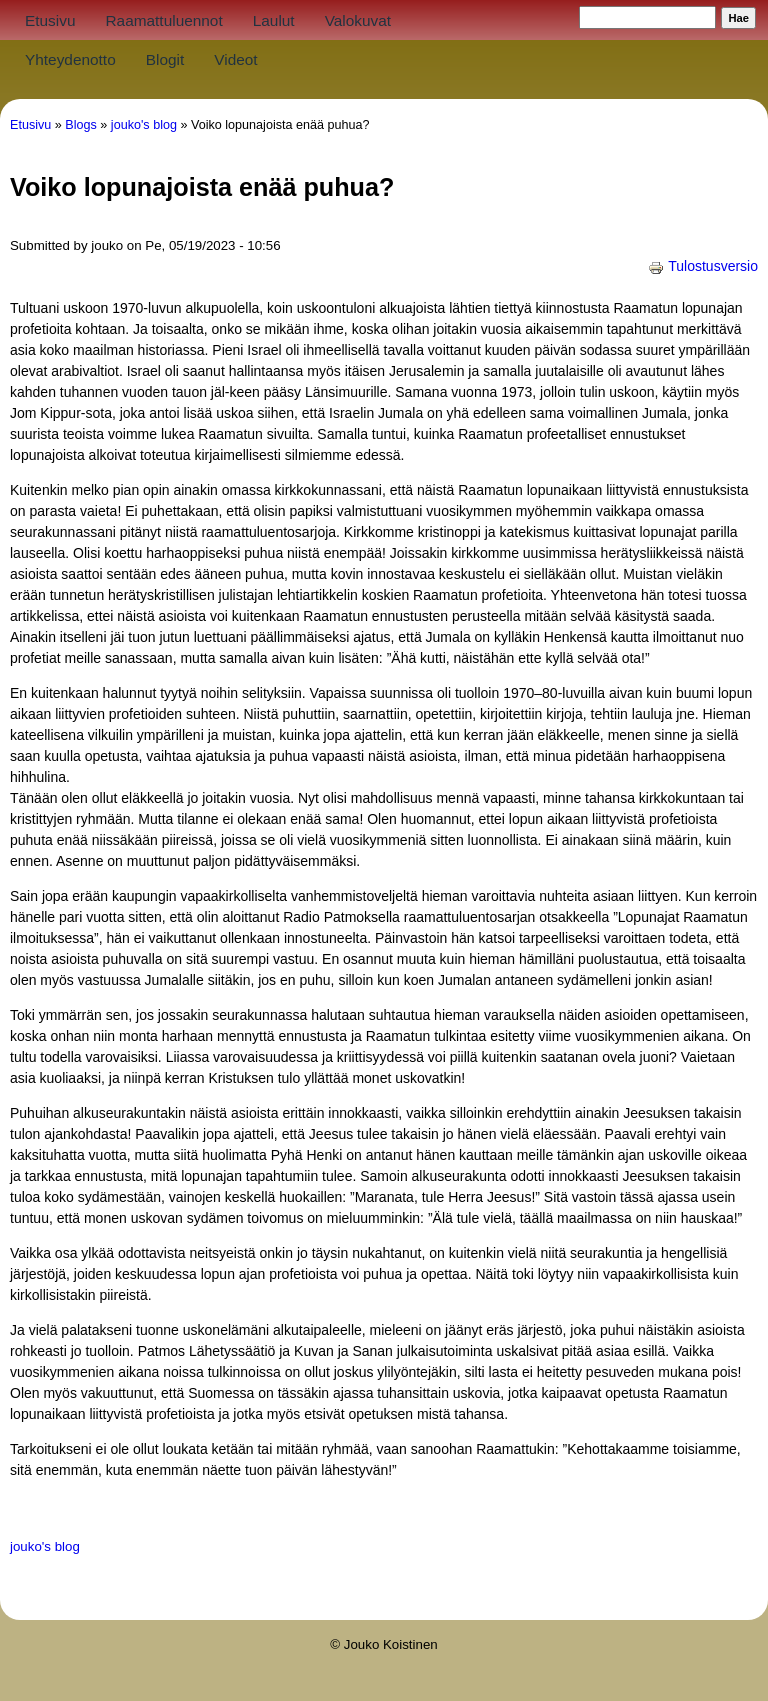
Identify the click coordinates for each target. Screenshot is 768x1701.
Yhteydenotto (70, 59)
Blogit (165, 59)
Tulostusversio (703, 266)
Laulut (274, 20)
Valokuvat (358, 20)
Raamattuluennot (163, 20)
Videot (235, 59)
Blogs (81, 125)
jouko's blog (144, 125)
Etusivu (50, 20)
